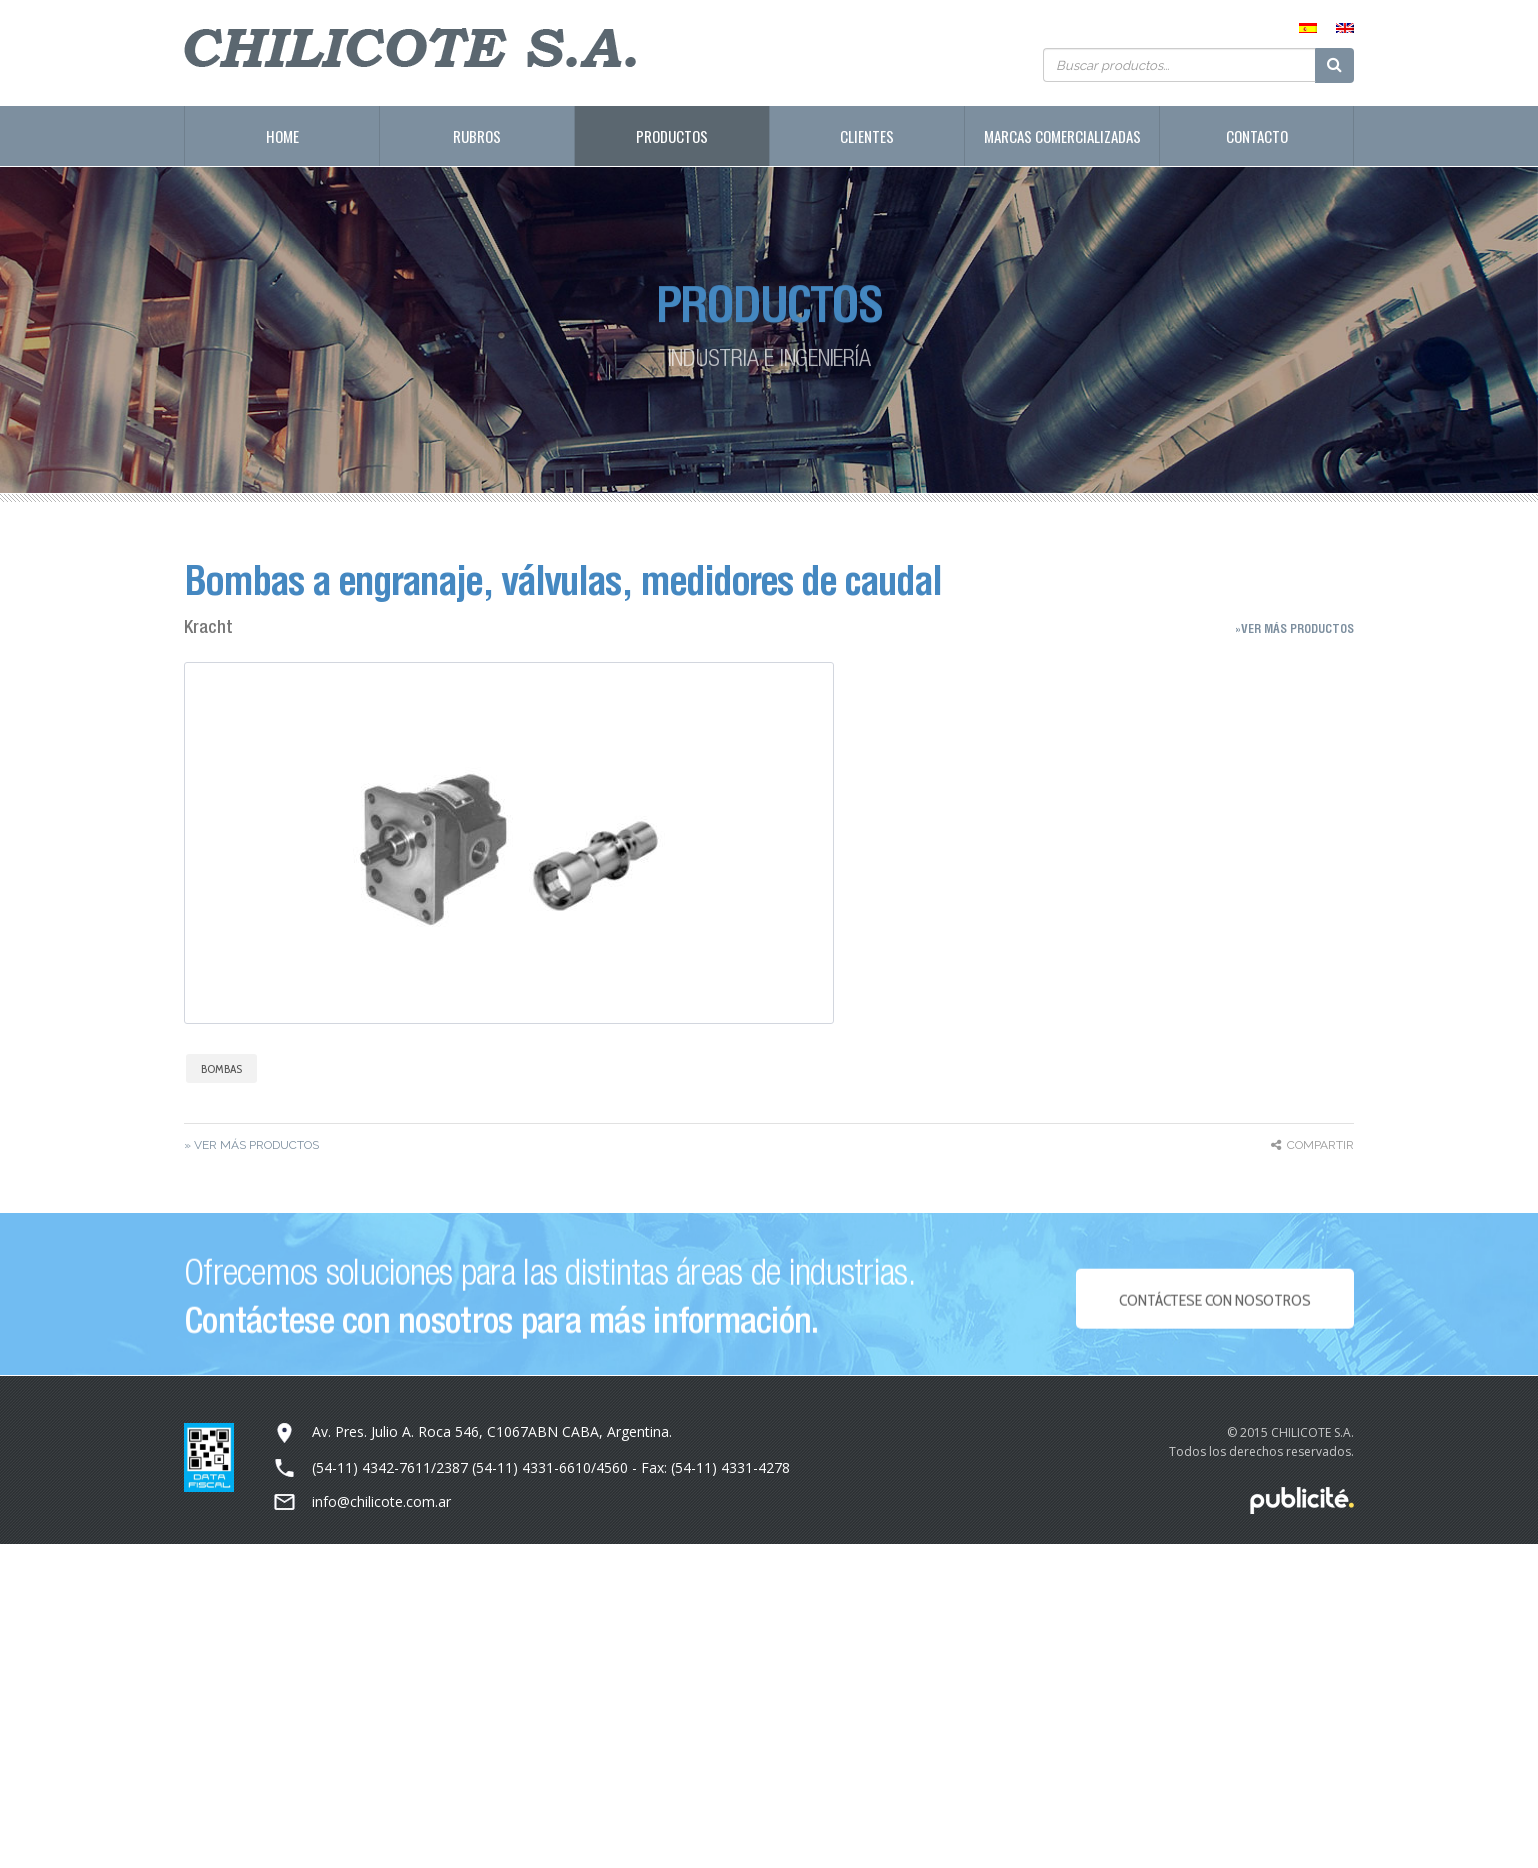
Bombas (221, 1068)
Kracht (208, 626)
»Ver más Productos (1294, 628)
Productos (672, 136)
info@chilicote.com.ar (381, 1501)
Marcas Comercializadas (1062, 136)
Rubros (477, 136)
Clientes (867, 136)
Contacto (1257, 136)
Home (282, 136)
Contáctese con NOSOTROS (1214, 1309)
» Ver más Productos (251, 1145)
